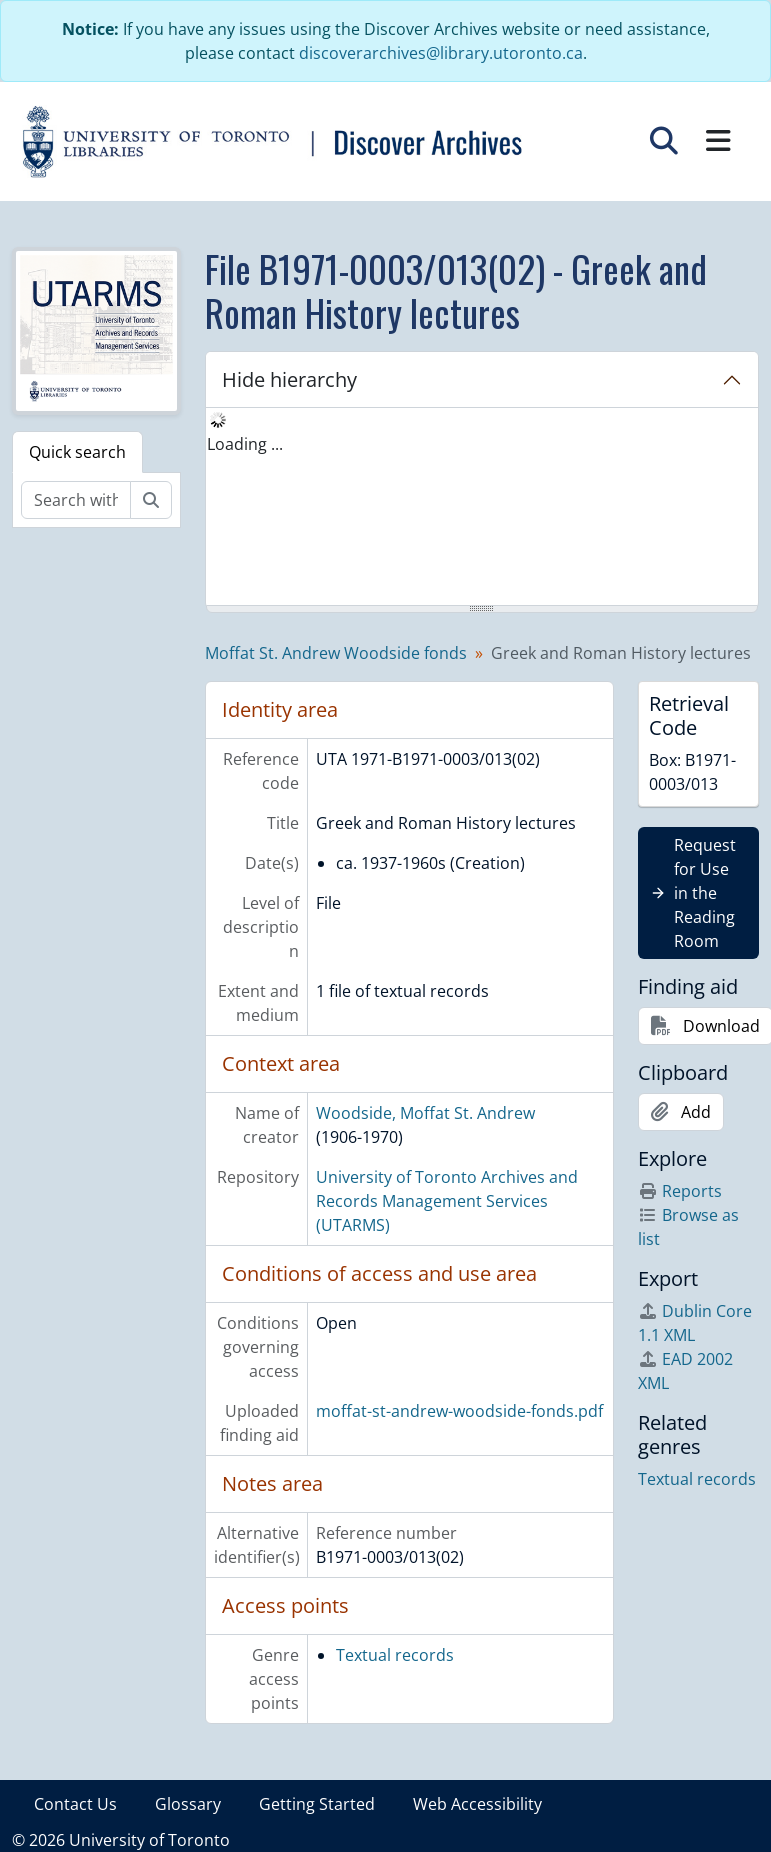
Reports (680, 1191)
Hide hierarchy (289, 379)
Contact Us (75, 1804)
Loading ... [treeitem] (245, 444)
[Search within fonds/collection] (76, 500)
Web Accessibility (477, 1804)
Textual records (395, 1655)
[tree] (482, 508)
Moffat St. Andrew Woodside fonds (336, 653)
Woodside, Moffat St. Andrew (425, 1113)
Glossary (188, 1804)
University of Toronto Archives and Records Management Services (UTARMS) (447, 1201)
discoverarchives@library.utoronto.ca (441, 53)
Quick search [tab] (77, 452)
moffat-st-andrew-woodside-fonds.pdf (459, 1411)
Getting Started (317, 1804)
